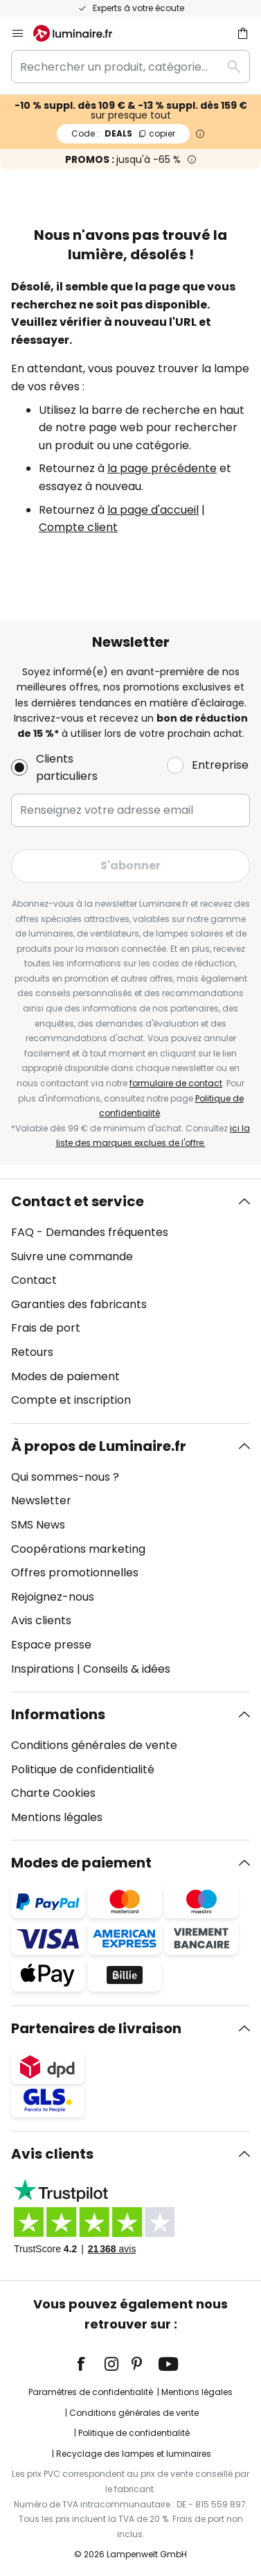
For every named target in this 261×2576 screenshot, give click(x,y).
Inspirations (42, 1669)
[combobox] (130, 66)
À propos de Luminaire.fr (98, 1446)
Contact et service (77, 1201)
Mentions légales (56, 1817)
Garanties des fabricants (79, 1304)
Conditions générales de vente (94, 1745)
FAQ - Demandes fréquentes (89, 1232)
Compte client (78, 527)
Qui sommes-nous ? (65, 1477)
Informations (58, 1714)
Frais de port (45, 1328)
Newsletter (41, 1500)
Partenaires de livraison (96, 2028)
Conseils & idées (126, 1669)
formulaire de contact (175, 1083)
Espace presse (51, 1645)
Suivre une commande (72, 1256)
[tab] (130, 1301)
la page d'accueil (153, 510)
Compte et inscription (71, 1400)
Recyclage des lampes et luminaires (133, 2454)
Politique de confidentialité (82, 1769)
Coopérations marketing (78, 1549)
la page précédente (162, 468)
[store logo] (81, 33)
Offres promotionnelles (74, 1573)
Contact (34, 1280)
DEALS (123, 133)
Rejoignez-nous (52, 1597)
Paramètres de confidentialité (90, 2392)
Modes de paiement (65, 1376)
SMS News (38, 1525)
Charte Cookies (53, 1793)
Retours (32, 1352)
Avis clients (41, 1620)
